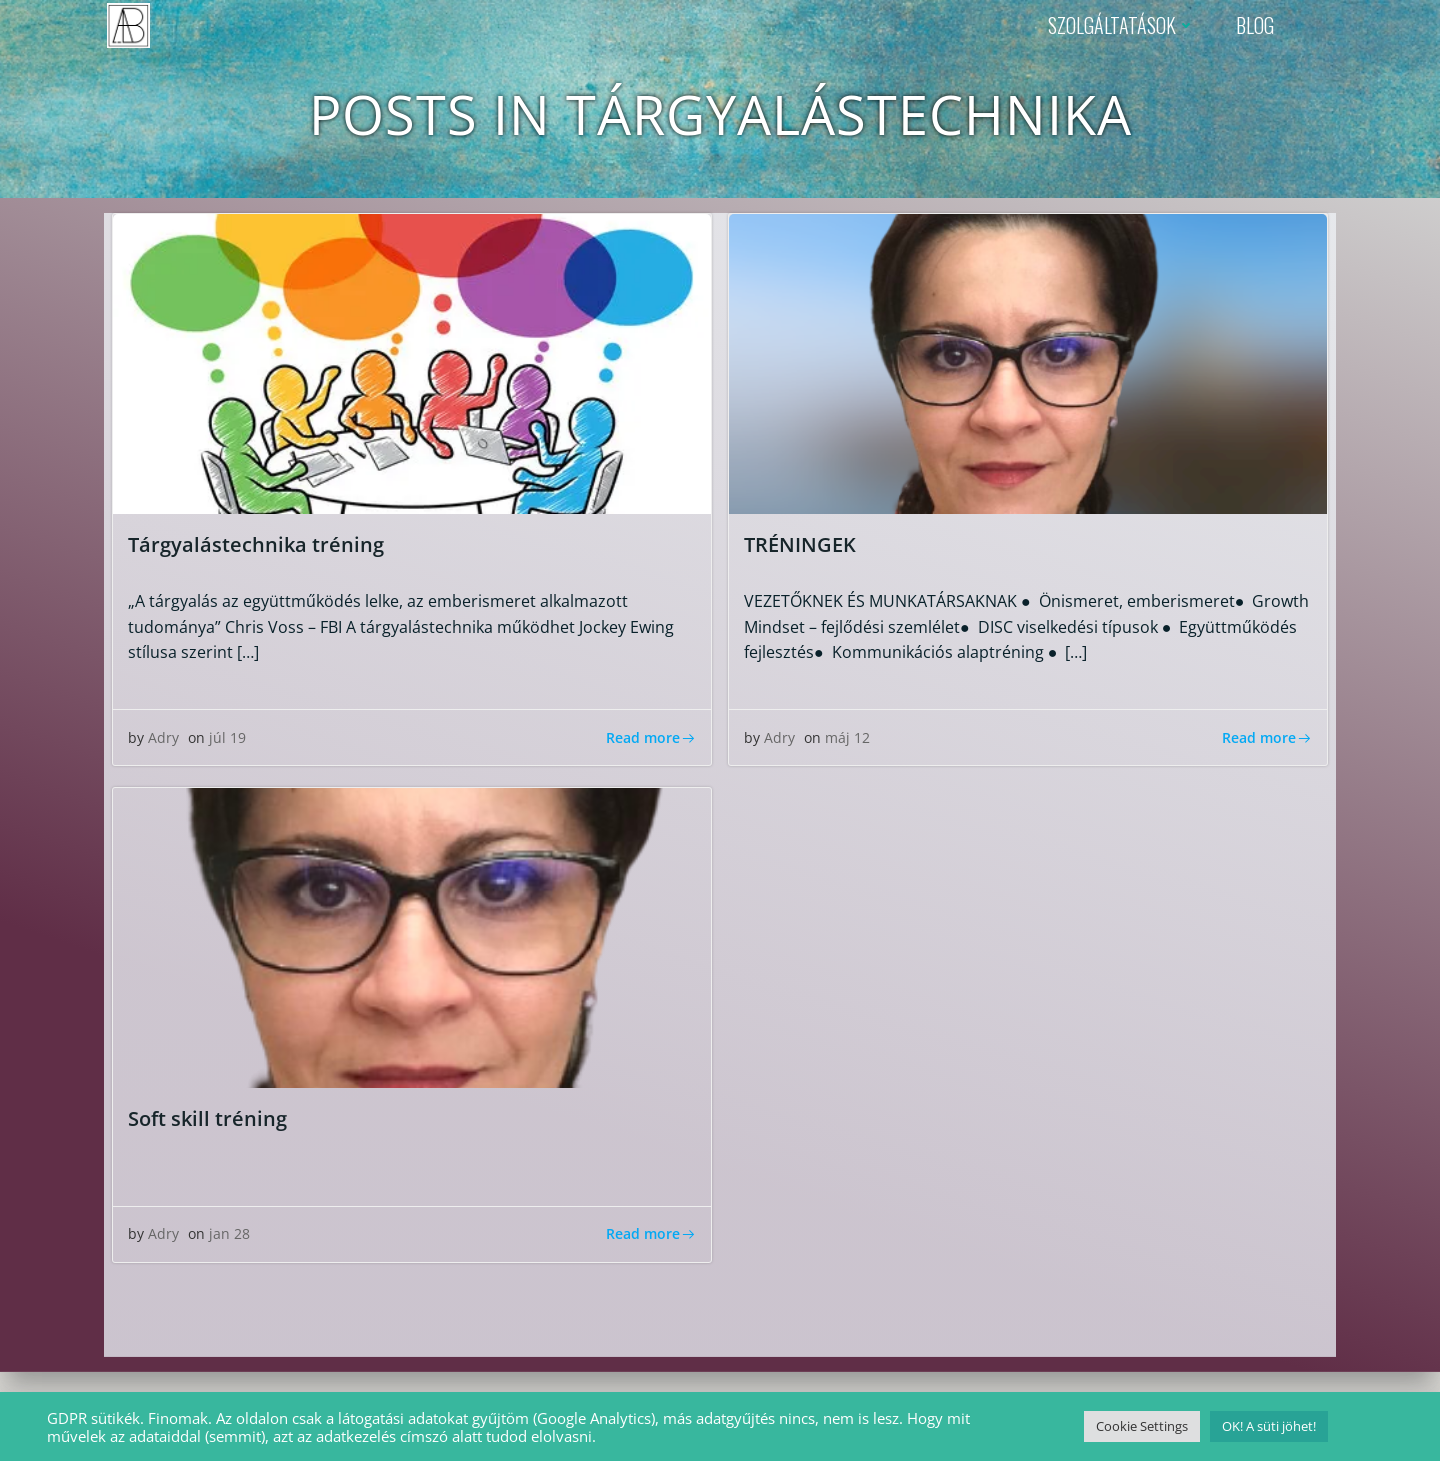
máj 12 (847, 738)
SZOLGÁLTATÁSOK (1122, 25)
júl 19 (227, 738)
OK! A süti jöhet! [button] (1269, 1426)
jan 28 (229, 1234)
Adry (163, 738)
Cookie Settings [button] (1142, 1426)
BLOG (1255, 25)
